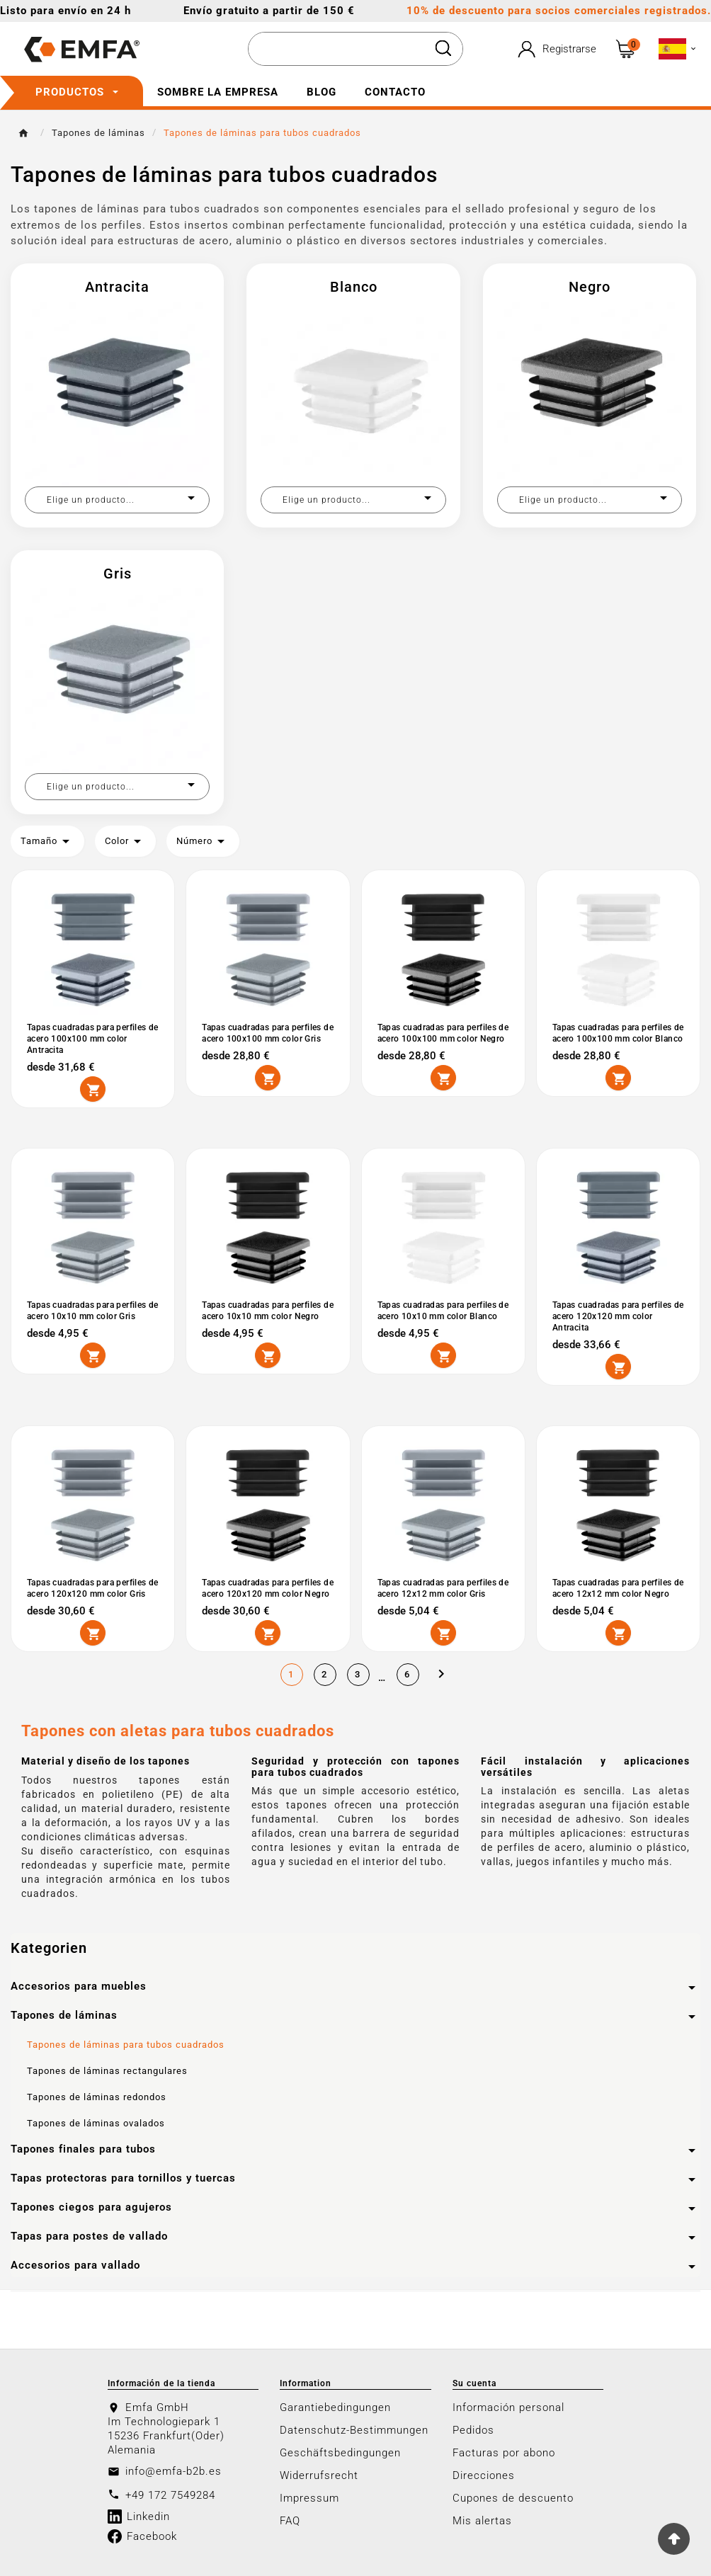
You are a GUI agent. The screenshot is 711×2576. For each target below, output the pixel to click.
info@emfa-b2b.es (173, 2471)
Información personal (508, 2407)
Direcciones (484, 2475)
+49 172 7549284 (170, 2495)
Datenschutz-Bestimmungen (354, 2430)
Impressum (309, 2498)
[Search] (443, 48)
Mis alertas (482, 2520)
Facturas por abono (504, 2452)
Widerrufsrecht (319, 2475)
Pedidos (473, 2430)
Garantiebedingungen (335, 2407)
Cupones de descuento (513, 2498)
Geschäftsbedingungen (340, 2452)
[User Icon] (555, 49)
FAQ (290, 2520)
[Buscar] (337, 50)
